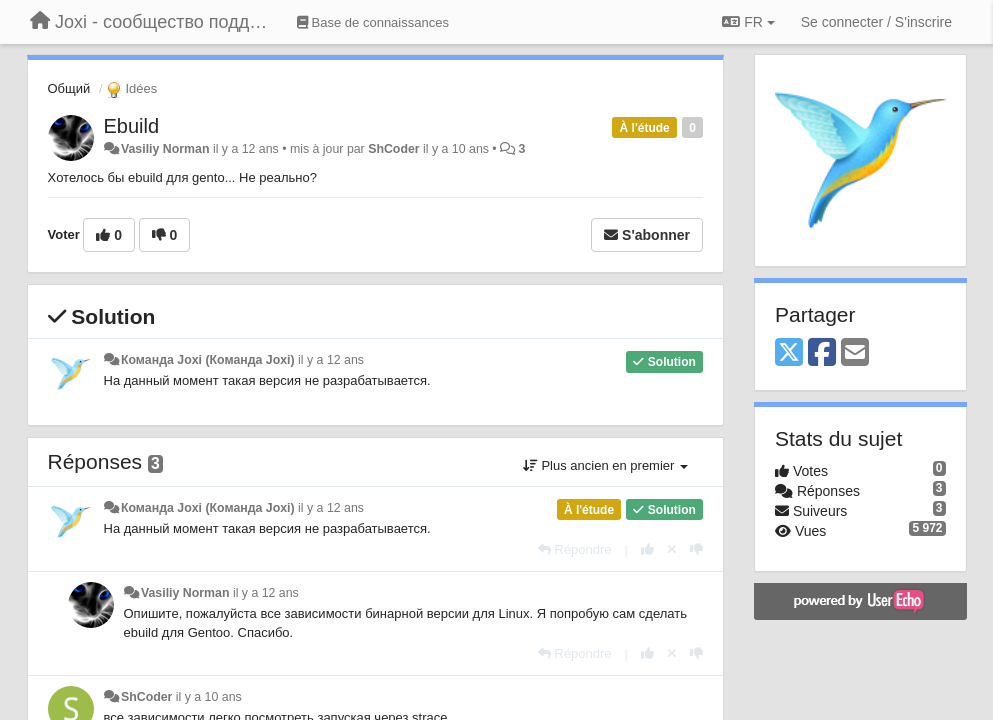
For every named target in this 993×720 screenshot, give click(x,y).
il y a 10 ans (209, 697)
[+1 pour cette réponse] (647, 549)
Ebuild (132, 126)
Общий (69, 88)
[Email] (855, 353)
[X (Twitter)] (789, 353)
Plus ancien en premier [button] (605, 465)
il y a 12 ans (331, 360)
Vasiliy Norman (165, 149)
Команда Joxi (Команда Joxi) (208, 360)
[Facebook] (822, 353)
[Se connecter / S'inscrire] (876, 22)
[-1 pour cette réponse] (696, 549)
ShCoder (393, 149)
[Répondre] (575, 549)
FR (748, 22)
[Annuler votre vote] (672, 549)
